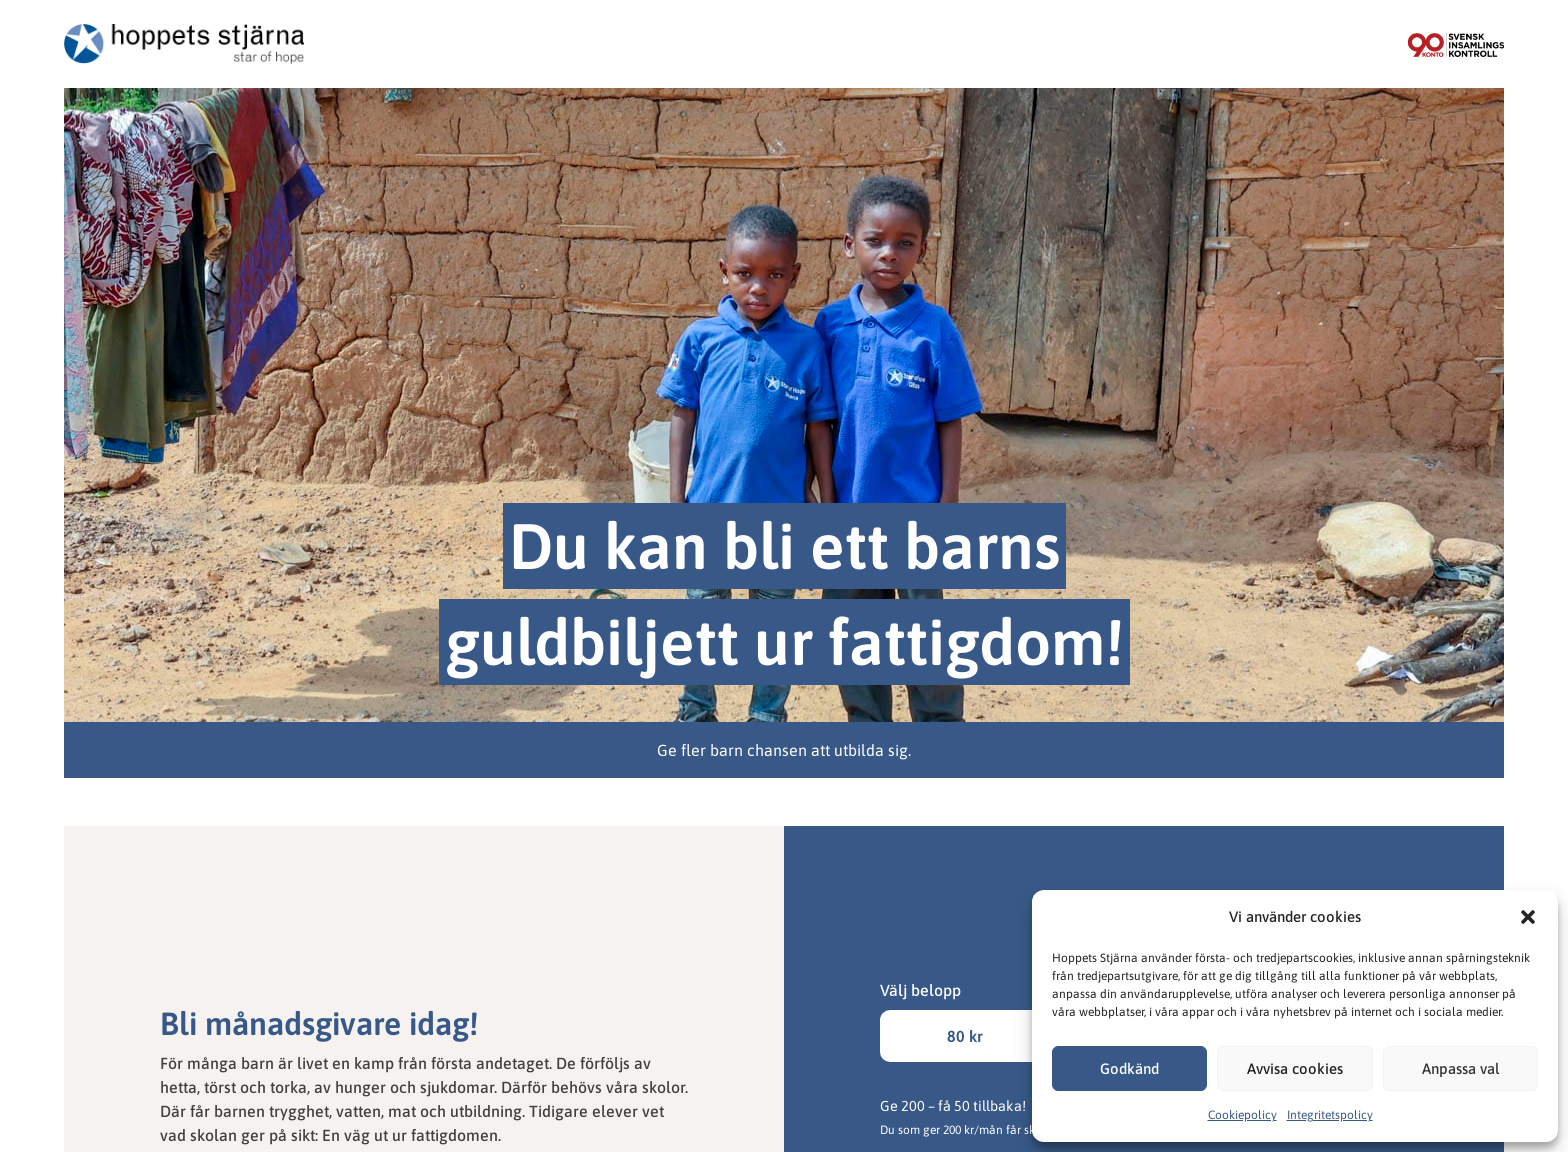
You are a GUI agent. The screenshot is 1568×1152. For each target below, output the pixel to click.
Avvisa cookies (1295, 1068)
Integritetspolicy (1330, 1115)
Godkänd (1129, 1068)
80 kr (965, 1036)
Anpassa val (1460, 1068)
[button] (1528, 917)
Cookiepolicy (1242, 1115)
